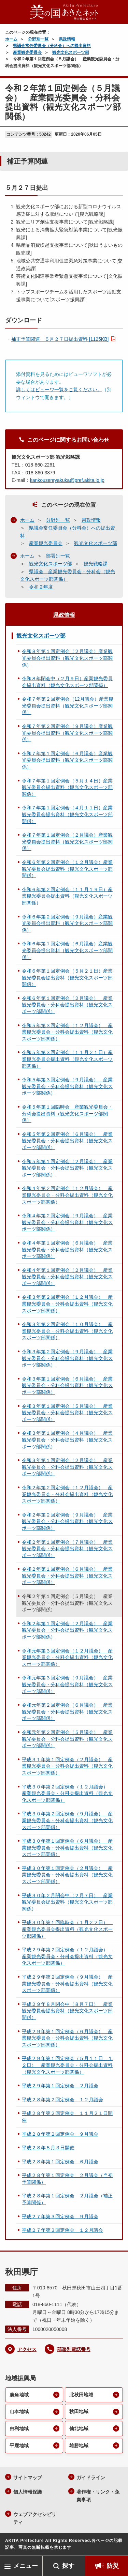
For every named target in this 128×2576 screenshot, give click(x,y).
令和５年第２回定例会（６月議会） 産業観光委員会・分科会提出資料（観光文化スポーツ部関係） (67, 1140)
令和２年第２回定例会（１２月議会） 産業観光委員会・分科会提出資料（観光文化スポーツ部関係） (67, 1494)
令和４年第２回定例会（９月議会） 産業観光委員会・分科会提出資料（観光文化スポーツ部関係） (67, 1222)
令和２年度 (41, 587)
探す (68, 2565)
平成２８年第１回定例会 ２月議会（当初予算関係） (67, 2179)
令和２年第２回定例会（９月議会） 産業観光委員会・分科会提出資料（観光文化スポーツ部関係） (67, 1521)
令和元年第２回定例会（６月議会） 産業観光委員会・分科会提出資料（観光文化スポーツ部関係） (67, 1711)
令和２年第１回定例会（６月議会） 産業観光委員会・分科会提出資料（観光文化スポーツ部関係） (67, 1575)
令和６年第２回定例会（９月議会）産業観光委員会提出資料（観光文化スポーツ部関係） (67, 923)
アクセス (27, 2349)
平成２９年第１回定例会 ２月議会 (60, 2085)
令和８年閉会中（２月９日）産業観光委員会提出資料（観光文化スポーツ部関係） (67, 682)
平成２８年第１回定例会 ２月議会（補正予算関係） (67, 2199)
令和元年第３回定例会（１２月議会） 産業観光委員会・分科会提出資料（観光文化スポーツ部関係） (67, 1657)
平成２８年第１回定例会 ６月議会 (60, 2161)
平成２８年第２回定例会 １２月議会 (62, 2099)
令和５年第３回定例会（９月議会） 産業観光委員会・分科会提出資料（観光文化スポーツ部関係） (67, 1086)
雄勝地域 (78, 2445)
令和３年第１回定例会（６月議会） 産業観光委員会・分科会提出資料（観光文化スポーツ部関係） (67, 1385)
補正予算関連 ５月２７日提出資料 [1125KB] (60, 339)
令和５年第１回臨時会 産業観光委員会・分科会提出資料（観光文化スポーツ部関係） (67, 1113)
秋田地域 (78, 2411)
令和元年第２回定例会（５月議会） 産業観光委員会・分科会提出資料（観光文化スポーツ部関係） (67, 1738)
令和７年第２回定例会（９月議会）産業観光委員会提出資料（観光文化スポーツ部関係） (67, 732)
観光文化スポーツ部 (70, 52)
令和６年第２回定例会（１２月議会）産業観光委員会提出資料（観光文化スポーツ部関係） (67, 868)
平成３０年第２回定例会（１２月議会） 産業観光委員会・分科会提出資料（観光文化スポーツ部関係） (67, 1793)
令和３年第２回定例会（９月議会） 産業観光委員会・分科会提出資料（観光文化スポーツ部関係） (67, 1358)
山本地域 (19, 2411)
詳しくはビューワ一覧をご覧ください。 (59, 389)
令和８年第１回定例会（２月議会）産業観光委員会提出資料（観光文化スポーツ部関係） (67, 658)
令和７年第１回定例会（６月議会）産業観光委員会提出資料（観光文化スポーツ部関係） (67, 760)
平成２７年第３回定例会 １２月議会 (62, 2230)
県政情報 (67, 39)
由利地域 (19, 2428)
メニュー (25, 2565)
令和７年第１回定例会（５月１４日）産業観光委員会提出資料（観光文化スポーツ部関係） (67, 787)
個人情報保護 (27, 2492)
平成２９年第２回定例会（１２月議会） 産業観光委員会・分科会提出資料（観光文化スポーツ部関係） (67, 1956)
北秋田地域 (81, 2394)
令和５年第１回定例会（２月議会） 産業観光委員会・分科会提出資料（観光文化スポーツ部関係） (67, 1168)
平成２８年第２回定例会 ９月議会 (60, 2134)
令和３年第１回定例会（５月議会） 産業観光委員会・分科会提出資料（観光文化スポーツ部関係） (67, 1412)
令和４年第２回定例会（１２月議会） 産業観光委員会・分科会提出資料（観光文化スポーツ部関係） (67, 1195)
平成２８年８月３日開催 (48, 2147)
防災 (112, 2565)
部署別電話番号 (73, 2349)
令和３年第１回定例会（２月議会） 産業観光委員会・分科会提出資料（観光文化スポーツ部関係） (67, 1467)
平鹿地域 (19, 2445)
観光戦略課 (96, 563)
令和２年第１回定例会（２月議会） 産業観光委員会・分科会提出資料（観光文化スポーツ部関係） (67, 1630)
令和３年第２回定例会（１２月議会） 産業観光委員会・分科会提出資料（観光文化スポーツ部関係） (67, 1303)
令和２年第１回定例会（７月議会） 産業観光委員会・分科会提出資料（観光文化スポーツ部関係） (67, 1548)
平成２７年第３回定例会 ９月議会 (60, 2216)
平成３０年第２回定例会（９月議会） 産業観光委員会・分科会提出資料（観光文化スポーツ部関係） (67, 1820)
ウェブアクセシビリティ (34, 2518)
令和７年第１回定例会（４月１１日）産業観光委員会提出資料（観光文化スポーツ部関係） (67, 814)
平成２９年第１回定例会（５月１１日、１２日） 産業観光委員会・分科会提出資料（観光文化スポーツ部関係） (67, 2065)
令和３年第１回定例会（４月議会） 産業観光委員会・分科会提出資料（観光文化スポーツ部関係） (67, 1439)
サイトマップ (27, 2477)
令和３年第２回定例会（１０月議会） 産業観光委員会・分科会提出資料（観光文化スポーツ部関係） (67, 1331)
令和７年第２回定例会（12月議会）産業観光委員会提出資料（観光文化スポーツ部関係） (67, 705)
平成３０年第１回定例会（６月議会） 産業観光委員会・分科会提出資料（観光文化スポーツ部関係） (67, 1847)
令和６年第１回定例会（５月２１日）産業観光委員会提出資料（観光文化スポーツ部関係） (67, 977)
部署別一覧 (58, 556)
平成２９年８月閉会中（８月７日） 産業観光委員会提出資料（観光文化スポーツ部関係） (67, 2010)
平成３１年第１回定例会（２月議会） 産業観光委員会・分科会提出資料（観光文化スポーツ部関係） (67, 1766)
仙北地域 (78, 2428)
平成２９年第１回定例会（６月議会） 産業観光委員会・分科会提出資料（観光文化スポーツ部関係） (67, 2038)
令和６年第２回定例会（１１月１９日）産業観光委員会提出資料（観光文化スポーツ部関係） (67, 896)
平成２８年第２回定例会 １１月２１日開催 (67, 2116)
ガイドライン (90, 2477)
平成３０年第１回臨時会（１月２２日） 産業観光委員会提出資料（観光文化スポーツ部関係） (67, 1929)
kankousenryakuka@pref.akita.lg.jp (67, 480)
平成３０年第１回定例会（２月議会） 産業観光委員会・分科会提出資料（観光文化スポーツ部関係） (67, 1874)
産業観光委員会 (27, 52)
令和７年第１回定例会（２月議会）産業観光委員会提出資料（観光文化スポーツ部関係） (67, 841)
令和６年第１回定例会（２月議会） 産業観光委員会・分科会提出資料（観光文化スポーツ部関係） (67, 1004)
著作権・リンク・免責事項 (97, 2495)
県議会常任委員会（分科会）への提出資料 (52, 45)
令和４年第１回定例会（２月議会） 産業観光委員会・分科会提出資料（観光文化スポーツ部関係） (67, 1276)
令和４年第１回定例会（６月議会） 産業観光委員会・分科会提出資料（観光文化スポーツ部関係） (67, 1249)
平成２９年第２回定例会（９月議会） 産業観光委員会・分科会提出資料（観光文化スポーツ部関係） (67, 1983)
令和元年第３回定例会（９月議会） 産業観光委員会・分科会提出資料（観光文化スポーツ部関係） (67, 1684)
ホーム (11, 39)
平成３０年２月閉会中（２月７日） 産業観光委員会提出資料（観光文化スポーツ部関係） (67, 1902)
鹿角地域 (19, 2394)
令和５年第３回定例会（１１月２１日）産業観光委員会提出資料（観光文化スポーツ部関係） (67, 1059)
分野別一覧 (38, 39)
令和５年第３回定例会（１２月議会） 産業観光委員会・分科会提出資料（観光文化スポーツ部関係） (67, 1032)
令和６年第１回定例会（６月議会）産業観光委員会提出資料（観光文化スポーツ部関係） (67, 950)
